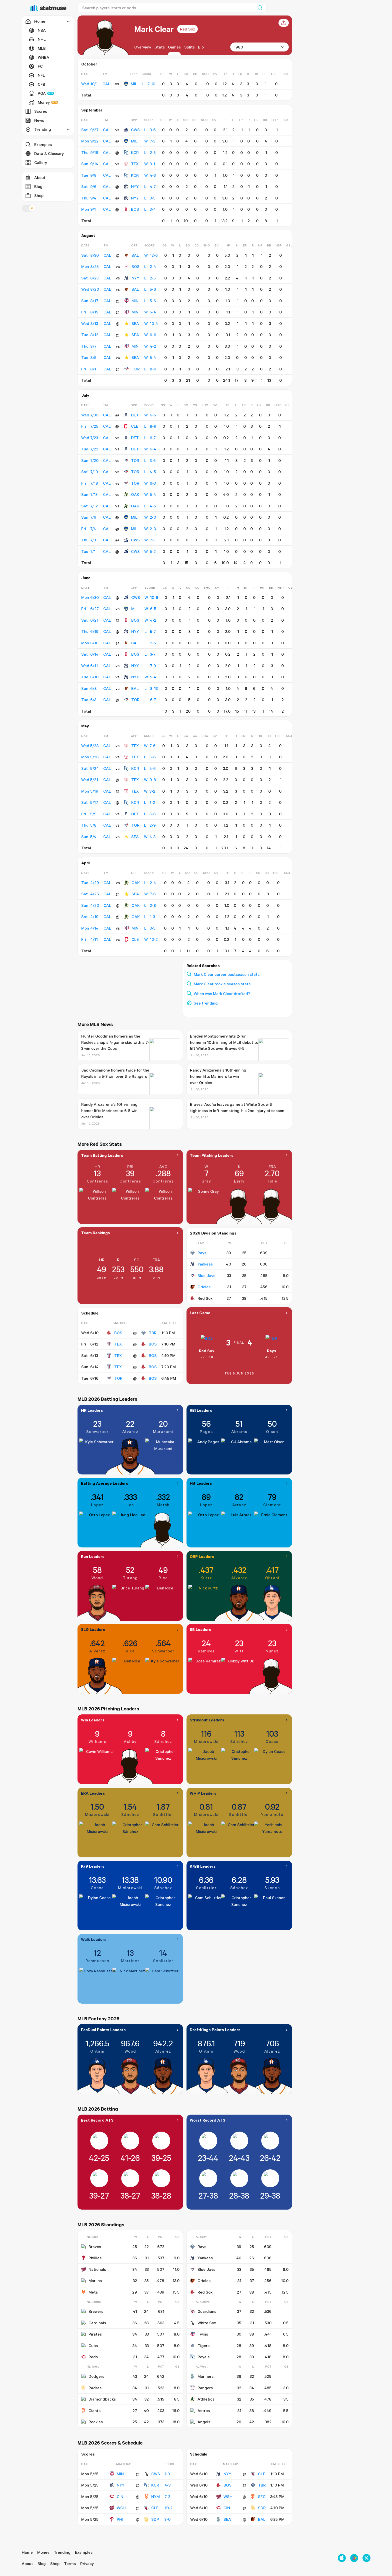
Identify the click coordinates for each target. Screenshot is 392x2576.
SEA (131, 323)
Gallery (36, 162)
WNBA (39, 57)
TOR (132, 369)
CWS (132, 129)
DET (131, 414)
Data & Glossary (44, 153)
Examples (38, 144)
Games (174, 47)
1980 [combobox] (259, 47)
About (35, 177)
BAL (131, 255)
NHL (37, 39)
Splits (189, 47)
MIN (131, 300)
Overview (142, 47)
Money (43, 102)
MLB (37, 48)
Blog (33, 186)
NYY (131, 186)
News (34, 120)
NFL (37, 75)
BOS (131, 209)
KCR (131, 152)
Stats (159, 47)
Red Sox (187, 29)
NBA (37, 30)
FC (36, 66)
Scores (36, 111)
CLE (131, 426)
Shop (34, 195)
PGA (41, 93)
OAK (131, 494)
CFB (37, 84)
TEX (131, 163)
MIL (130, 83)
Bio (201, 47)
